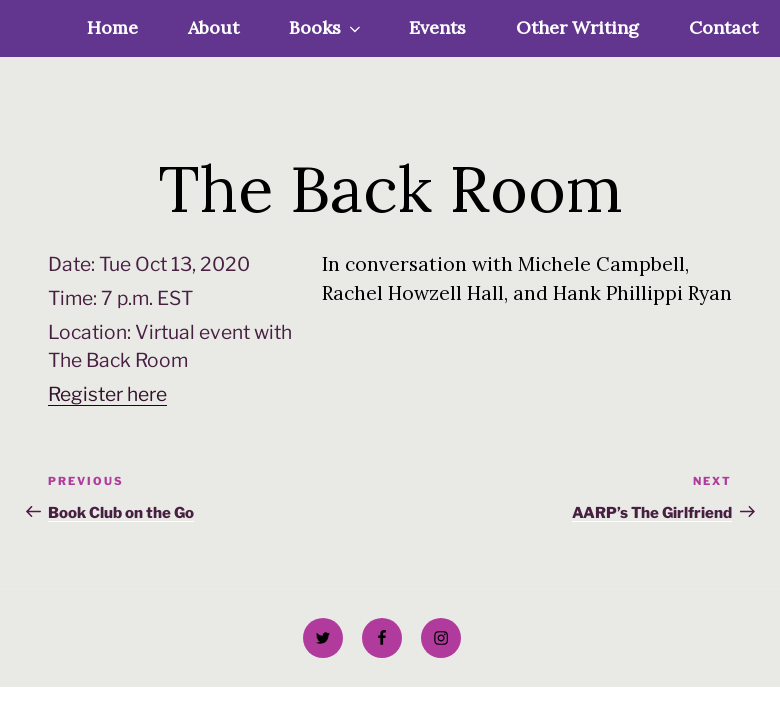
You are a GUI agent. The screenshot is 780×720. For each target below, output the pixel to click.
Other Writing (577, 27)
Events (437, 27)
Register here (107, 394)
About (213, 27)
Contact (723, 27)
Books (326, 27)
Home (112, 27)
